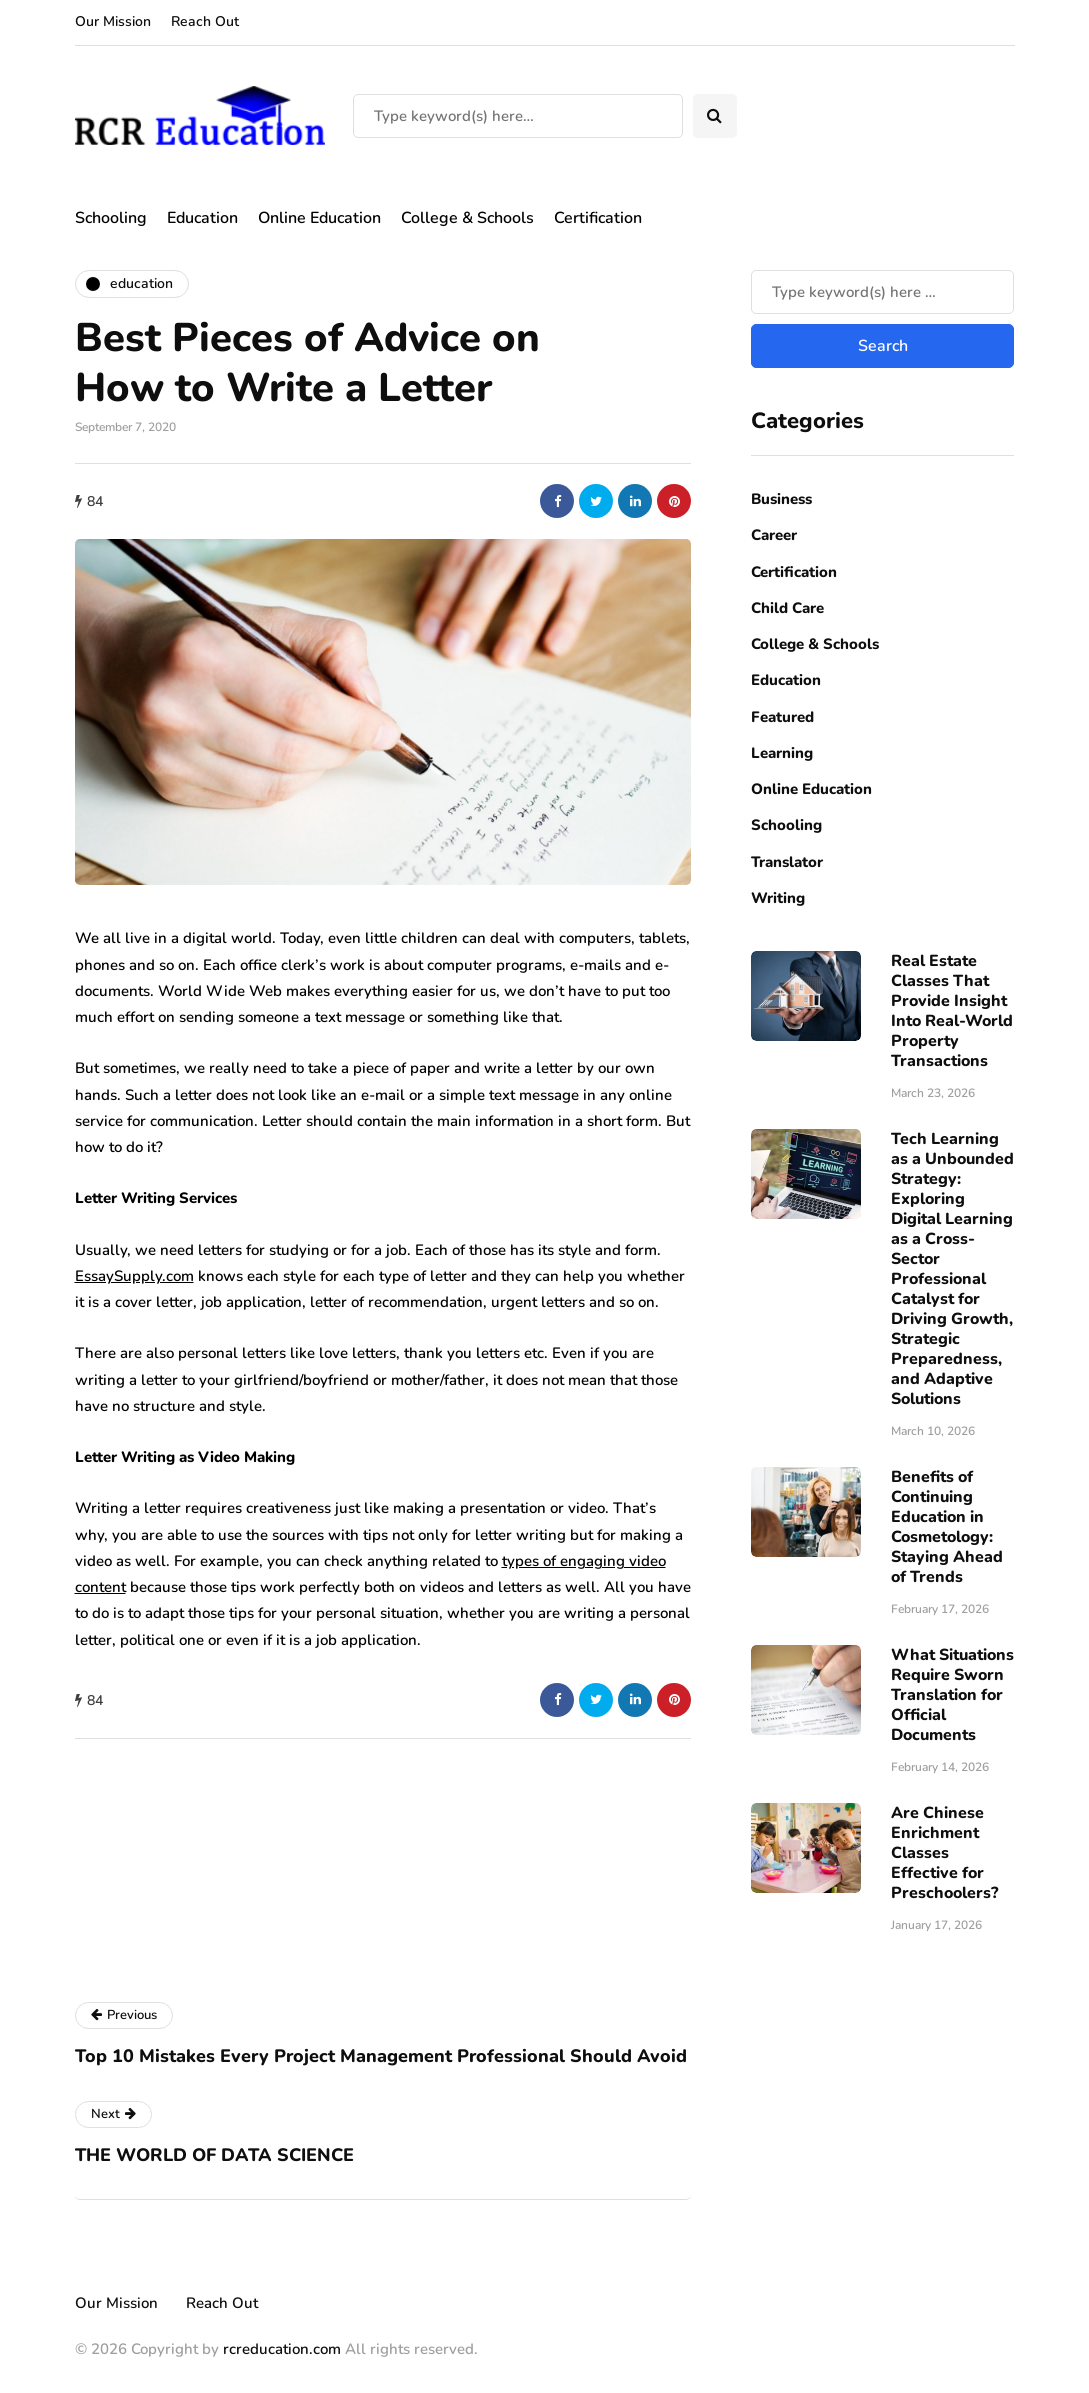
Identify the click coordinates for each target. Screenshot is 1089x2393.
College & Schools (467, 218)
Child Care (787, 608)
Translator (787, 862)
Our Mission (113, 21)
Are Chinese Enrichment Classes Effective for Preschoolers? (944, 1853)
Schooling (111, 218)
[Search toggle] (715, 116)
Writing (778, 898)
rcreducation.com (282, 2349)
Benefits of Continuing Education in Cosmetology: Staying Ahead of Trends (947, 1527)
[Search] (518, 116)
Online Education (319, 218)
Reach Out (205, 21)
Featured (782, 717)
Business (781, 499)
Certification (598, 218)
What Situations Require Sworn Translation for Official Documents (952, 1695)
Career (774, 535)
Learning (782, 753)
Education (202, 218)
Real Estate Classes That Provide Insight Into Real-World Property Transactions (952, 1011)
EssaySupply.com (134, 1276)
